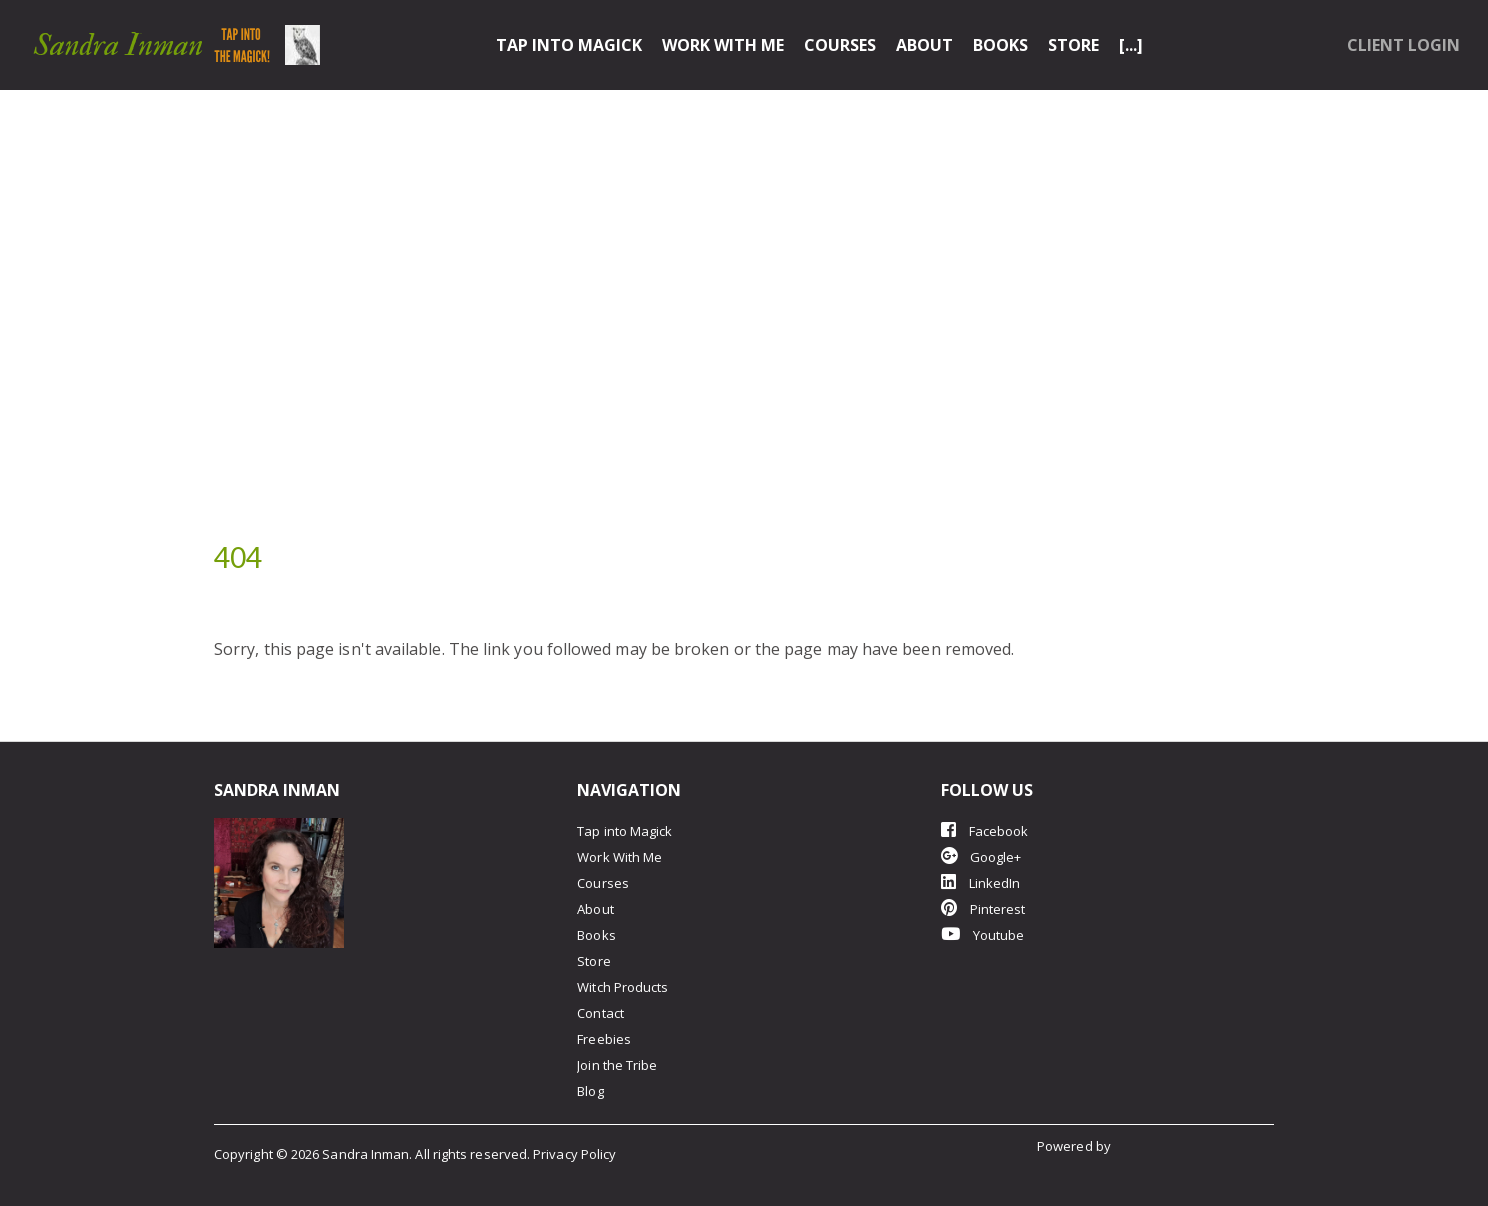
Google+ (981, 856)
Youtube (983, 934)
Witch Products (622, 987)
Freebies (604, 1039)
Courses (840, 45)
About (924, 45)
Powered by (1075, 1146)
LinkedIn (981, 882)
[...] (1131, 45)
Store (1073, 45)
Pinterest (983, 908)
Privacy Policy (574, 1154)
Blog (590, 1091)
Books (1000, 45)
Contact (600, 1013)
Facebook (985, 830)
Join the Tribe (617, 1065)
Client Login (1403, 45)
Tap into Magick (569, 45)
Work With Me (723, 45)
